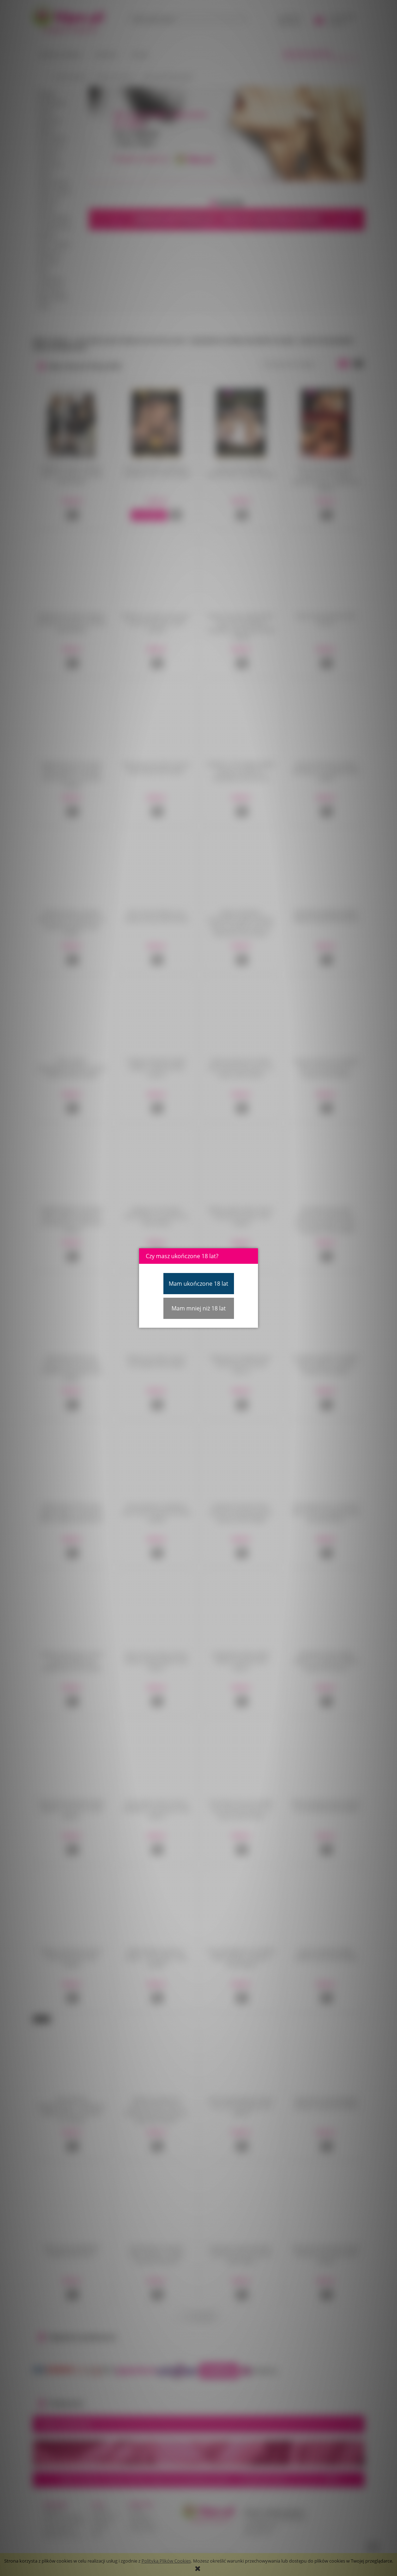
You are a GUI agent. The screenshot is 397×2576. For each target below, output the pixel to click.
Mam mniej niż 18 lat (199, 1308)
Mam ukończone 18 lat (198, 1283)
